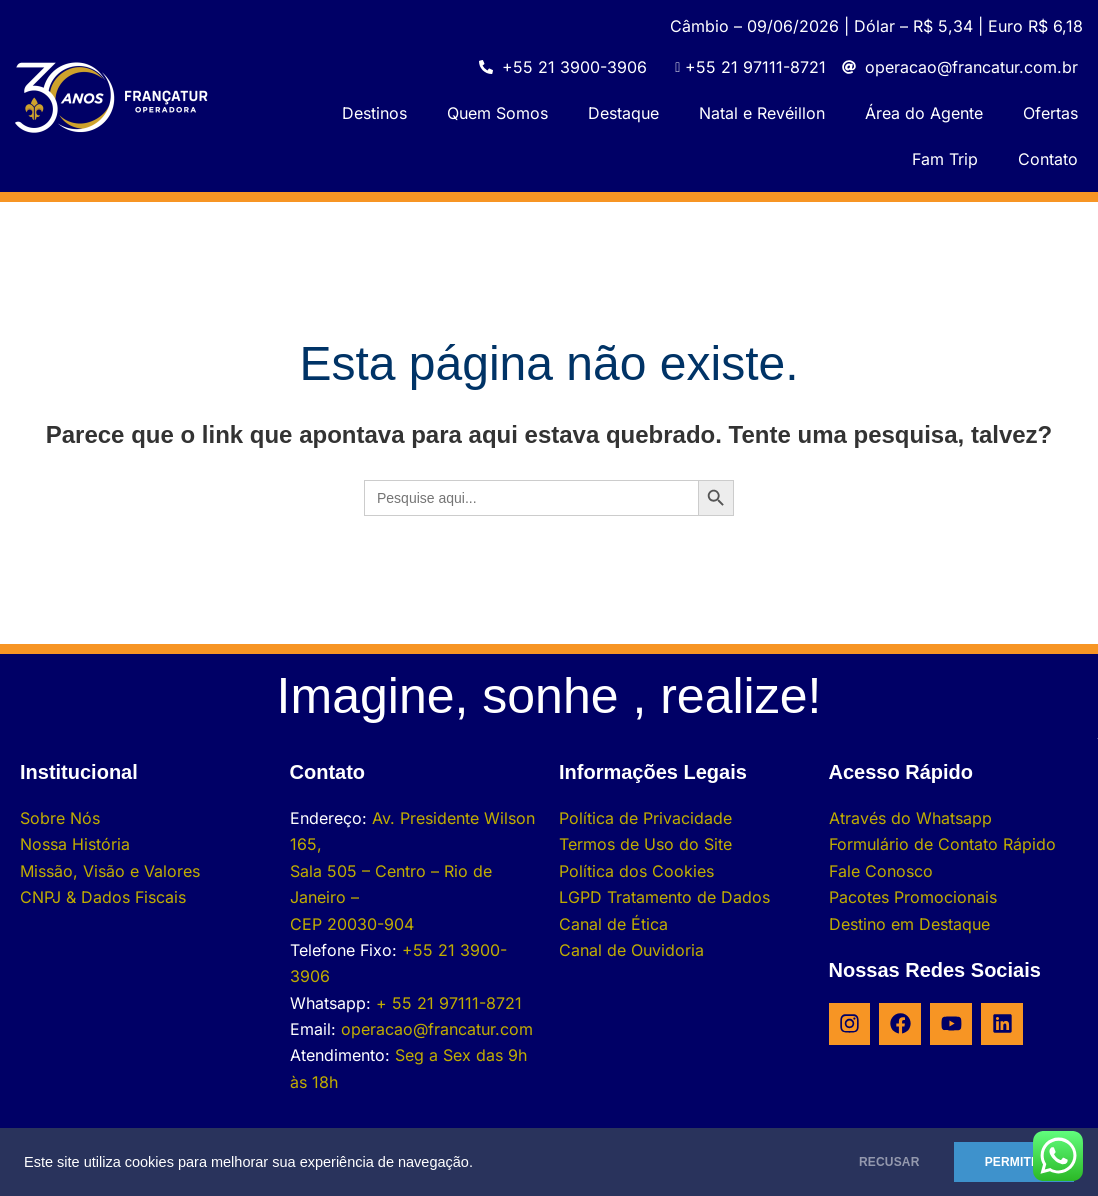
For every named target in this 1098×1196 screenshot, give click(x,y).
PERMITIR (1009, 1162)
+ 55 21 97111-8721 (449, 1003)
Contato (1048, 159)
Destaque (623, 113)
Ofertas (1050, 113)
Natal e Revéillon (762, 113)
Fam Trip (945, 159)
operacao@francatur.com (437, 1029)
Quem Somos (497, 113)
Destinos (374, 113)
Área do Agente (924, 113)
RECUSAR (876, 1162)
